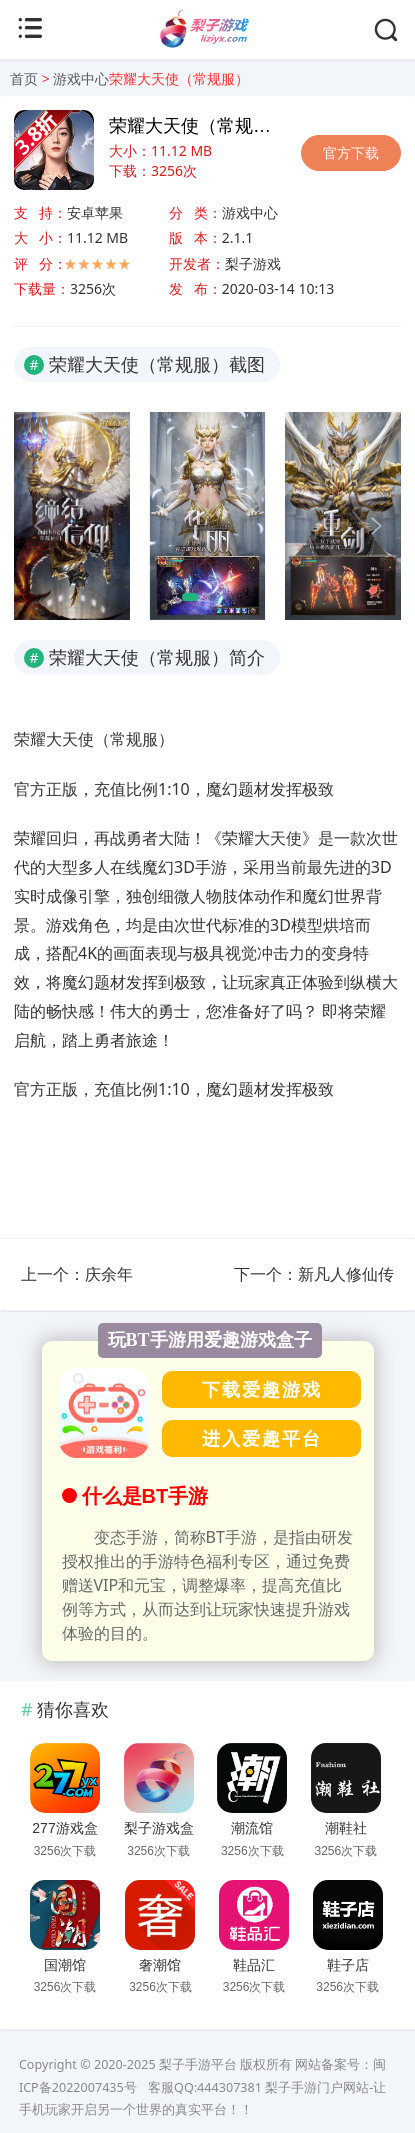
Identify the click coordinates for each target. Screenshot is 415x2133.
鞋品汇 (254, 1965)
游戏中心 (81, 78)
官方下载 (351, 152)
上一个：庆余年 (77, 1274)
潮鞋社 (346, 1828)
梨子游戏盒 (159, 1828)
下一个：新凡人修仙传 (314, 1274)
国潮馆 (65, 1965)
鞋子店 (348, 1965)
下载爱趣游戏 (262, 1389)
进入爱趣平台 (262, 1438)
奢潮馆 (160, 1965)
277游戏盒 (64, 1828)
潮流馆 (252, 1828)
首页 (24, 78)
